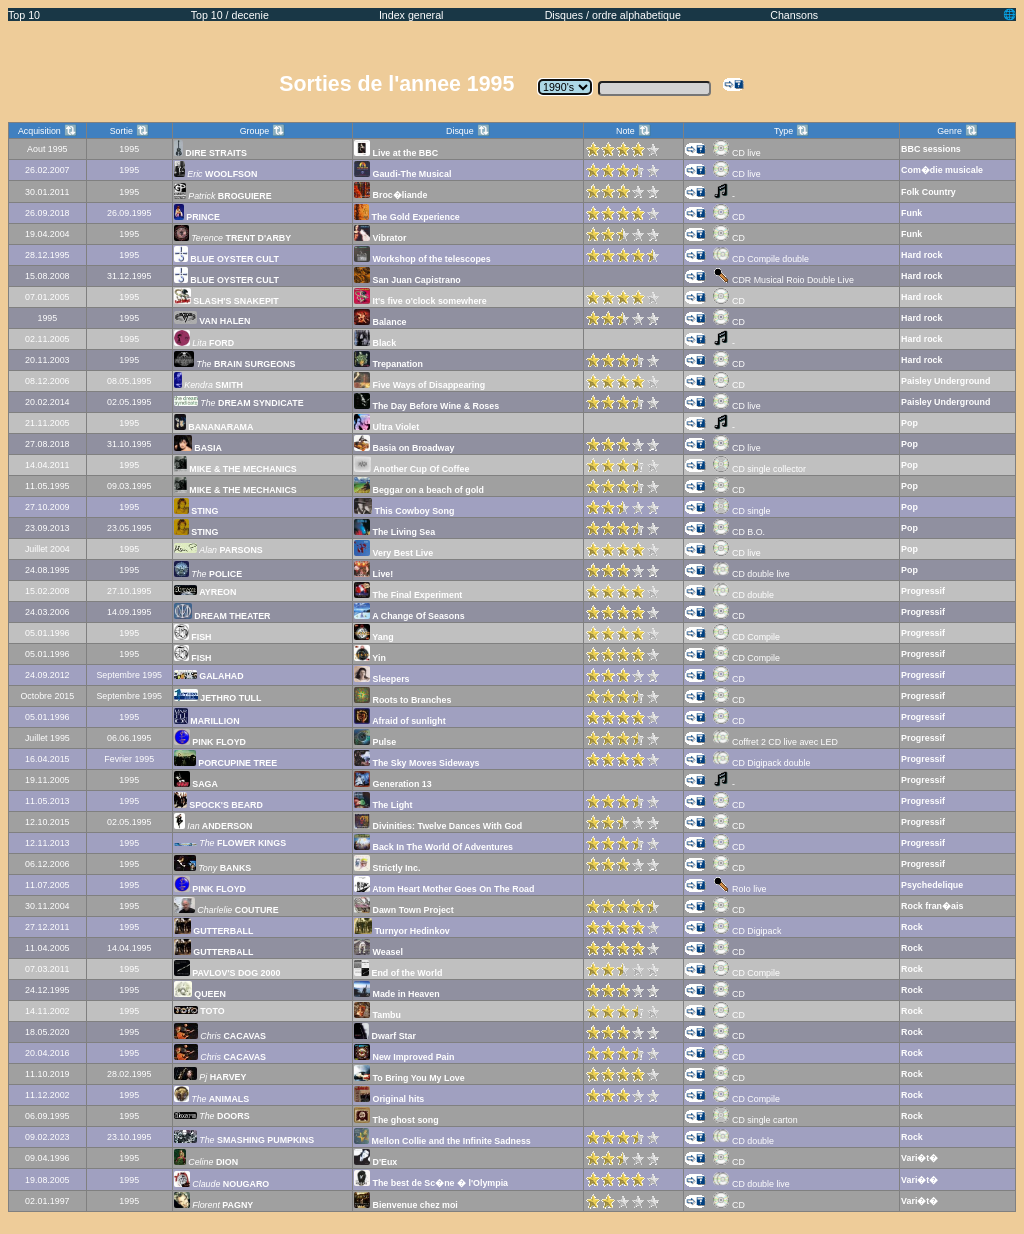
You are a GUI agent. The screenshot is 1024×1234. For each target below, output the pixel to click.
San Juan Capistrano (407, 280)
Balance (380, 322)
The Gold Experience (407, 217)
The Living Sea (394, 532)
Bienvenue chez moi (406, 1205)
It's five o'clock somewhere (420, 301)
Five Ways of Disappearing (419, 385)
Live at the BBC (396, 153)
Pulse (375, 742)
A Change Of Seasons (409, 616)
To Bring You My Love (409, 1078)
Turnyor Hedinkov (402, 931)
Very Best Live (393, 553)
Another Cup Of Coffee (411, 469)
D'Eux (375, 1162)
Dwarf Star (385, 1036)
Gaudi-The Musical (402, 174)
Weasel (378, 952)
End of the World (398, 973)
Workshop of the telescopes (422, 259)
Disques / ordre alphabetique (613, 15)
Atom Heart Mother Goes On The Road (444, 889)
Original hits (389, 1099)
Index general (411, 15)
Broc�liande (390, 195)
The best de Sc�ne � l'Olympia (431, 1183)
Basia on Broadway (404, 448)
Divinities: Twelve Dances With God (438, 826)
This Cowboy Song (404, 511)
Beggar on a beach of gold (419, 490)
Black (375, 343)
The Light (383, 805)
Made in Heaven (397, 994)
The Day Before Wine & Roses (426, 406)
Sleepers (381, 679)
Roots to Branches (402, 700)
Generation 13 (393, 784)
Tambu (377, 1015)
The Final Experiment (408, 595)
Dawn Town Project (404, 910)
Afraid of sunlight (400, 721)
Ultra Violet (386, 427)
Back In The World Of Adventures (433, 847)
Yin (370, 658)
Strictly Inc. (387, 868)
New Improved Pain (404, 1057)
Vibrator (380, 238)
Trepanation (388, 364)
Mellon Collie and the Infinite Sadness (442, 1141)
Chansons (794, 15)
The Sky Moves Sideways (417, 763)
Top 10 (24, 15)
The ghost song (396, 1120)
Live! (373, 574)
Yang (374, 637)
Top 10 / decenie (230, 15)
